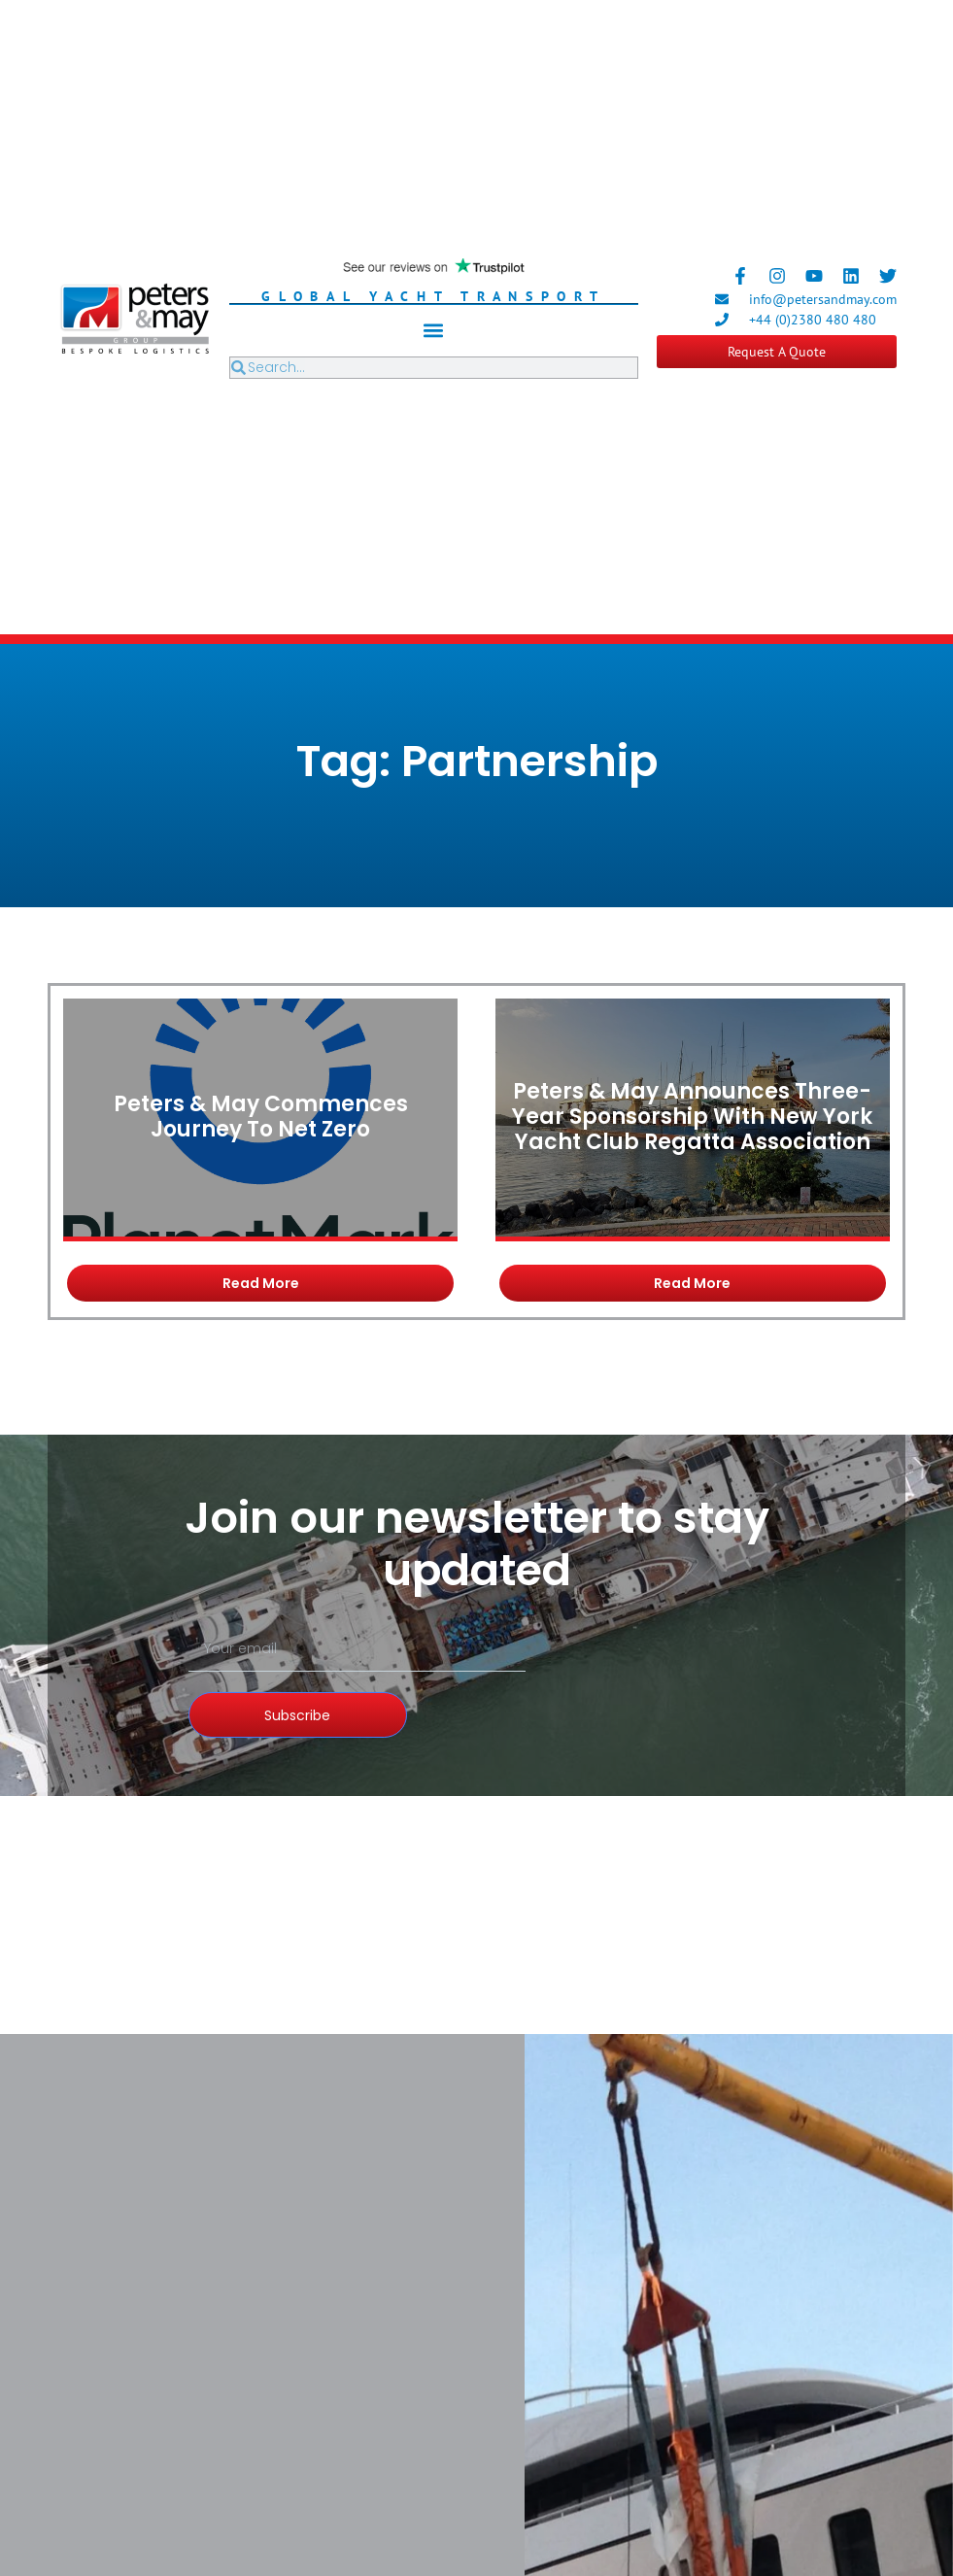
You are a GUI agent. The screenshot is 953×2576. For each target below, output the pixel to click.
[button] (434, 331)
